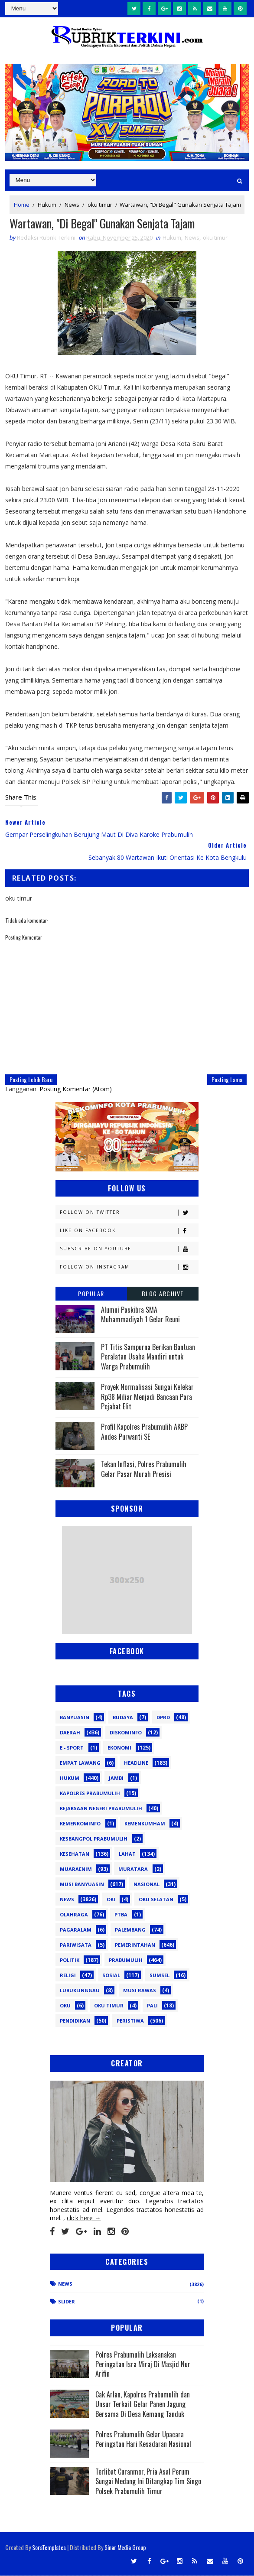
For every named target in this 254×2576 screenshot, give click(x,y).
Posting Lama (227, 1079)
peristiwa (130, 2021)
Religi (68, 1975)
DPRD (163, 1717)
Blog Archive (163, 1293)
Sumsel (159, 1975)
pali (152, 2006)
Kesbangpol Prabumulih (93, 1839)
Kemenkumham (144, 1824)
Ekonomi (119, 1748)
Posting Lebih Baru (31, 1079)
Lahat (127, 1854)
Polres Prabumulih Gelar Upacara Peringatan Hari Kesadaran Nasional (143, 2439)
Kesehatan (74, 1854)
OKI (111, 1899)
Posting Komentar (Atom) (75, 1089)
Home (21, 204)
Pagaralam (75, 1930)
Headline (136, 1763)
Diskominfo (126, 1733)
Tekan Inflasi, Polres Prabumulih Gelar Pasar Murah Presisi (143, 1469)
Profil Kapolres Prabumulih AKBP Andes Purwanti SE (144, 1432)
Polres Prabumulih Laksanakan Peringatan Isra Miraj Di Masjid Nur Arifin (142, 2364)
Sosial (111, 1975)
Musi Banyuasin (82, 1884)
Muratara (133, 1869)
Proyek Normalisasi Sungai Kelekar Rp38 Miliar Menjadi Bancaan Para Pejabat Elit (147, 1397)
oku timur (100, 204)
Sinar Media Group (125, 2547)
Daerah (70, 1733)
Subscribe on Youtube (129, 1249)
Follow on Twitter (129, 1213)
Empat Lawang (80, 1763)
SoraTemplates (49, 2547)
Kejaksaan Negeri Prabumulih (101, 1808)
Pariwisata (75, 1945)
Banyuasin (74, 1717)
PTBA (120, 1915)
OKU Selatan (156, 1899)
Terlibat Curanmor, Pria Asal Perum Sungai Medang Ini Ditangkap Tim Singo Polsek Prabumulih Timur (148, 2482)
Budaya (123, 1717)
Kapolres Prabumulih (90, 1793)
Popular (91, 1293)
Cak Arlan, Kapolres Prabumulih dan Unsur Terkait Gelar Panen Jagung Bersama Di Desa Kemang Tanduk (142, 2404)
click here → (84, 2218)
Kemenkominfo (80, 1824)
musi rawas (139, 1990)
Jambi (116, 1778)
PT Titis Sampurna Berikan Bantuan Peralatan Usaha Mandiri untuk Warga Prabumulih (148, 1357)
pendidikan (75, 2021)
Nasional (147, 1884)
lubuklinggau (80, 1990)
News (72, 204)
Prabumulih (126, 1960)
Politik (69, 1960)
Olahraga (74, 1915)
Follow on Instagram (129, 1267)
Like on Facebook (129, 1231)
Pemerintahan (135, 1945)
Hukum (47, 204)
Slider (66, 2302)
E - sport (72, 1748)
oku (65, 2006)
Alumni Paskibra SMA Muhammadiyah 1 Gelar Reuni (140, 1315)
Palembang (130, 1930)
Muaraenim (76, 1869)
